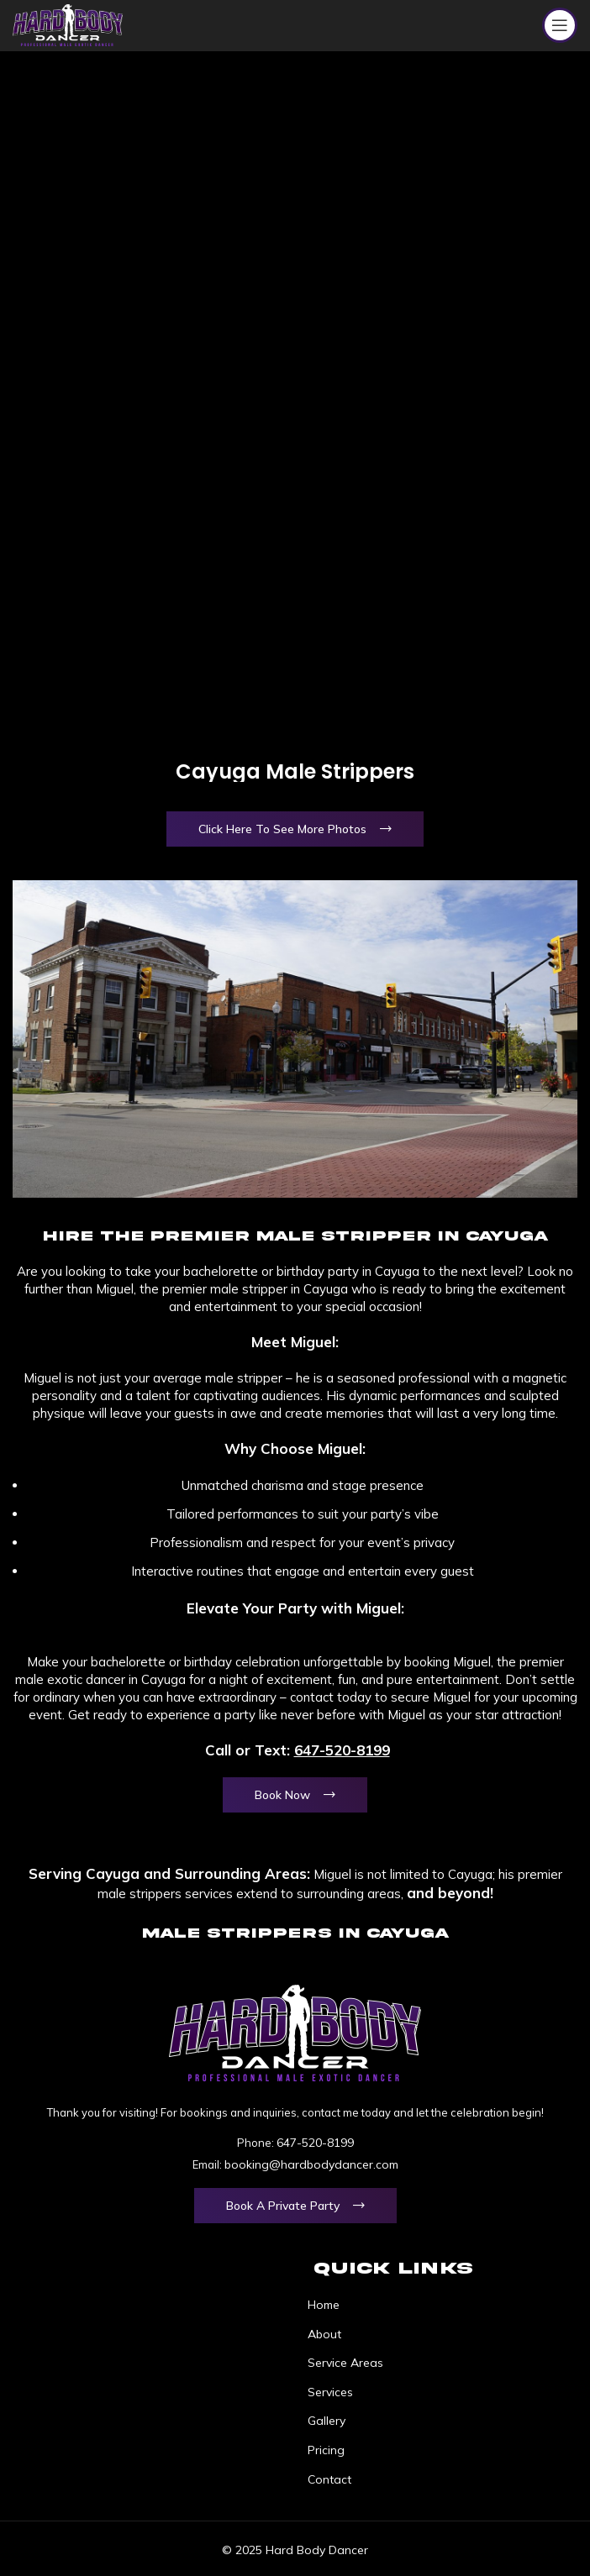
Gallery (326, 2420)
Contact (329, 2479)
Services (330, 2392)
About (324, 2334)
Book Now (282, 1794)
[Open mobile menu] (560, 25)
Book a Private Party (283, 2205)
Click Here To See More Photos (282, 829)
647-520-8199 (342, 1750)
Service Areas (345, 2362)
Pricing (326, 2450)
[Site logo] (68, 24)
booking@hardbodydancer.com (311, 2164)
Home (324, 2304)
